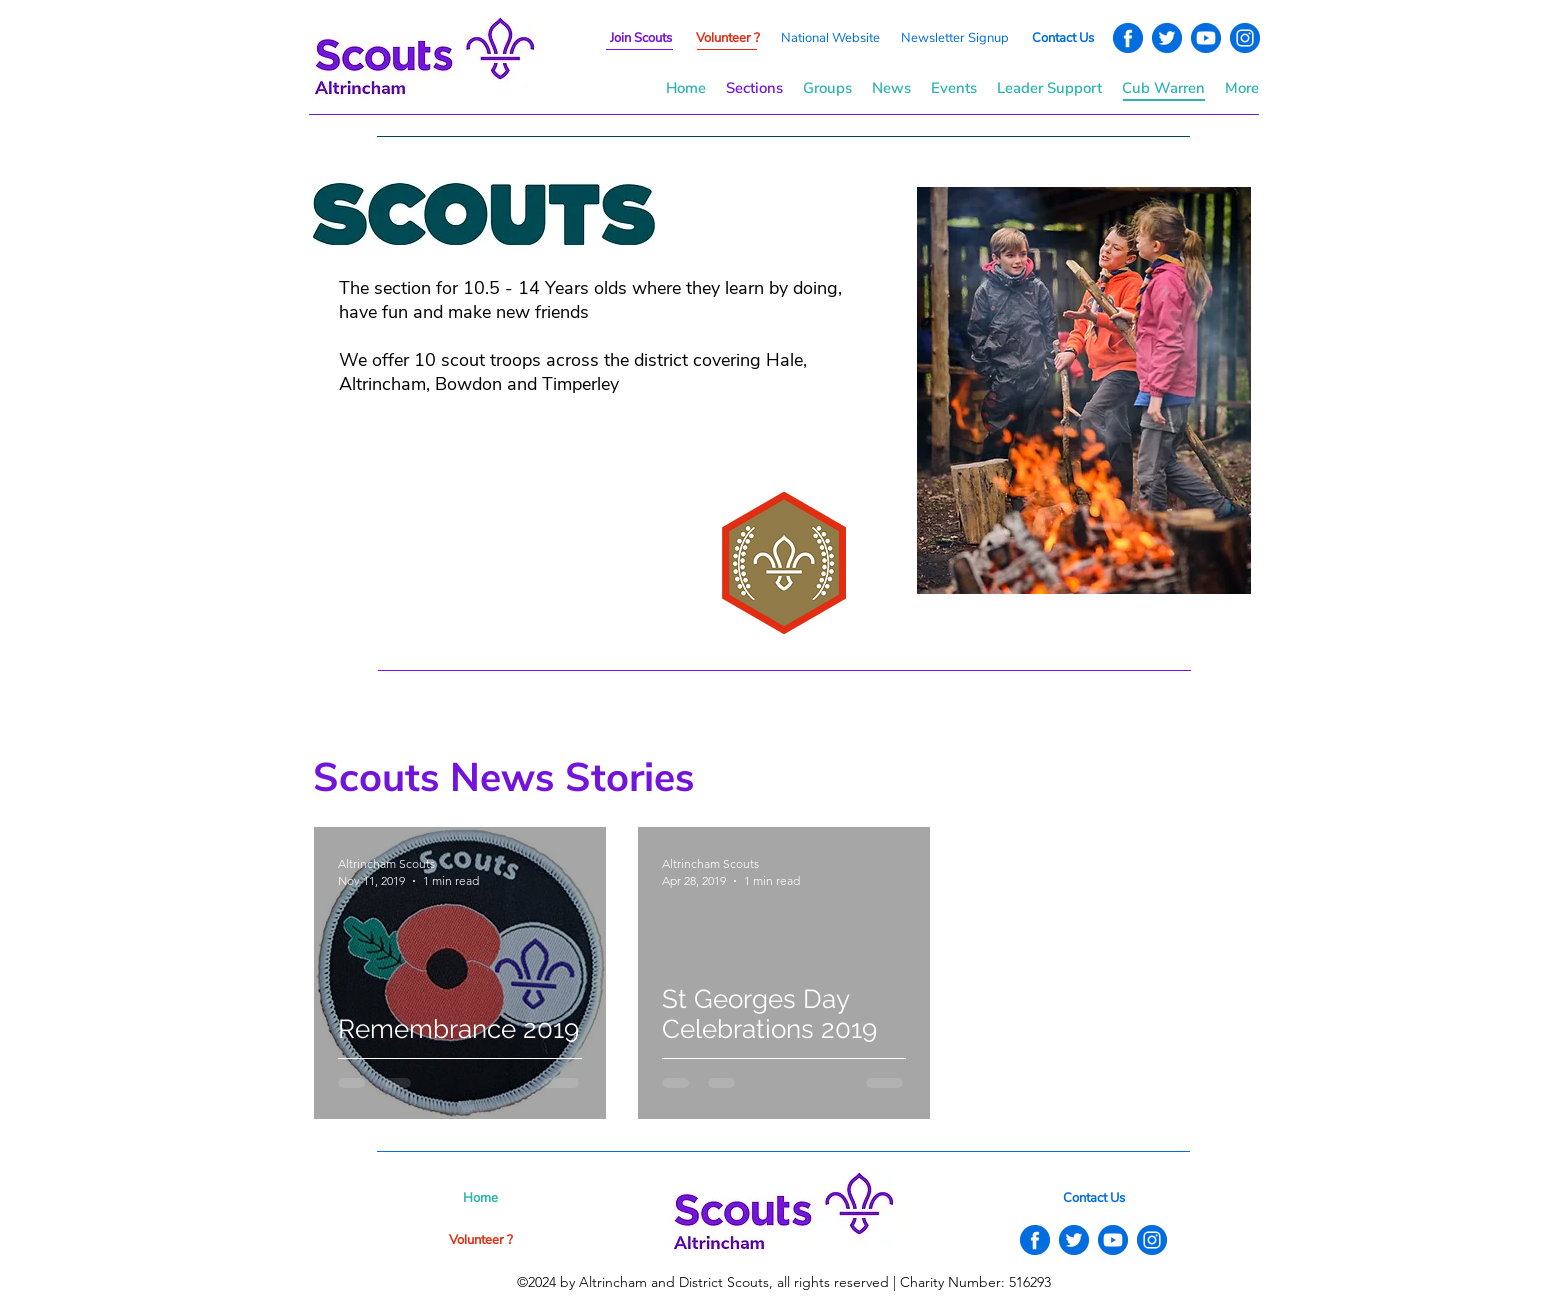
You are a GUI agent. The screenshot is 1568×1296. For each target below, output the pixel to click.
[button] (955, 38)
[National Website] (830, 38)
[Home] (480, 1198)
